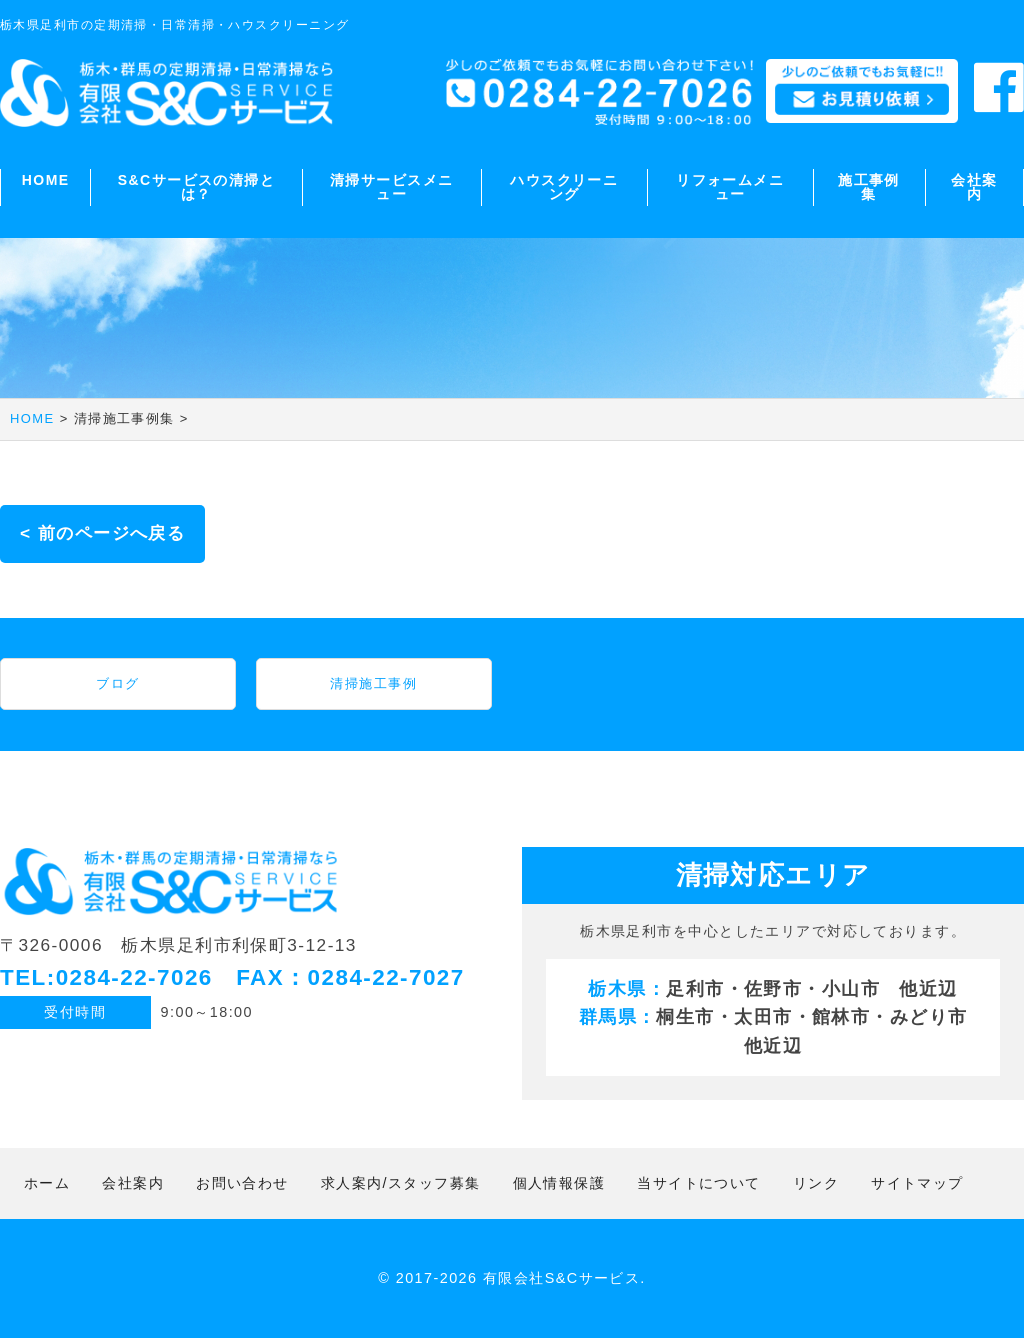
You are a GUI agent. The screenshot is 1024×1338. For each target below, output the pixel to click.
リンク (816, 1183)
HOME (46, 180)
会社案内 (974, 187)
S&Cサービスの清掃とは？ (196, 187)
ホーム (47, 1183)
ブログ (117, 683)
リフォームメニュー (730, 187)
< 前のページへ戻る (102, 533)
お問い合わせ (242, 1183)
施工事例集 (869, 187)
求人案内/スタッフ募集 (401, 1183)
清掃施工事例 (373, 683)
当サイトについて (699, 1183)
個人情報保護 (559, 1183)
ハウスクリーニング (564, 187)
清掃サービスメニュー (392, 187)
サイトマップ (917, 1183)
